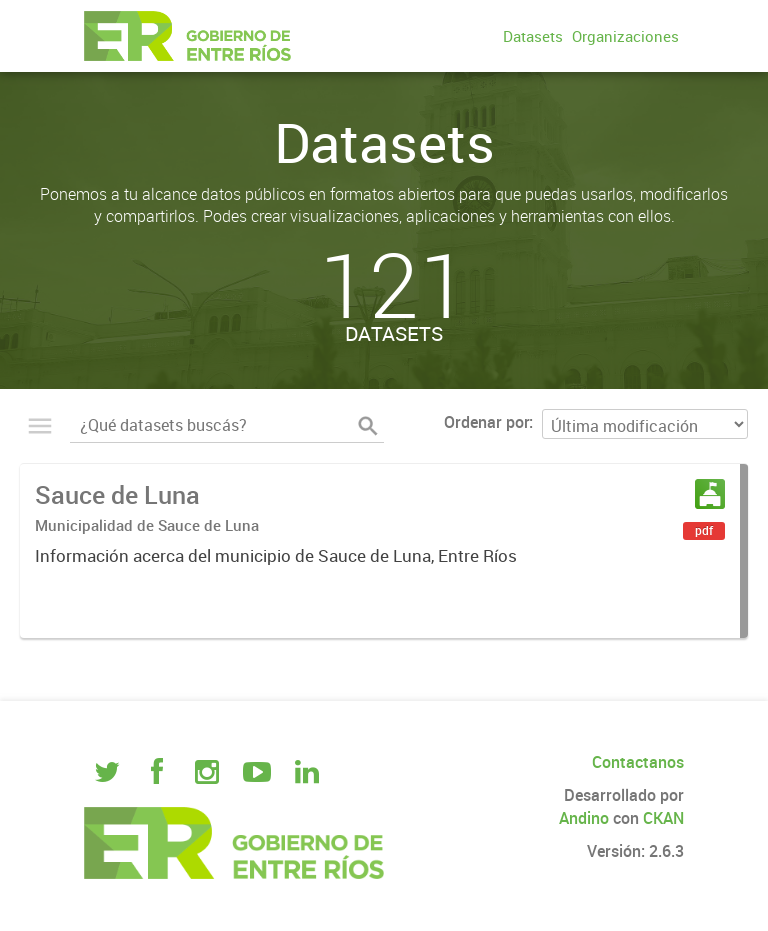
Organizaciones (625, 36)
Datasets (533, 36)
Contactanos (638, 762)
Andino (584, 818)
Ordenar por (486, 422)
